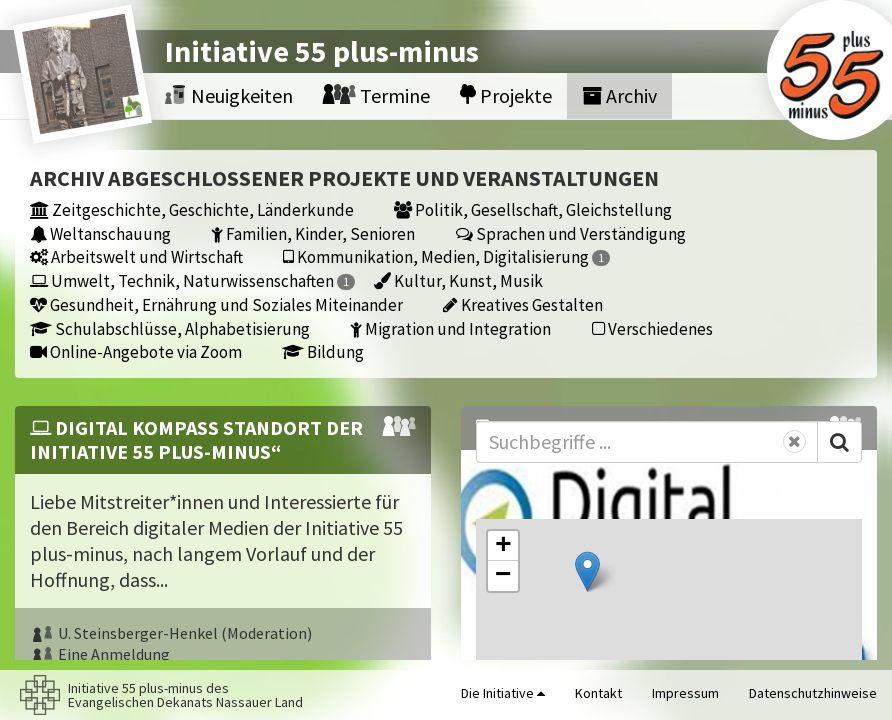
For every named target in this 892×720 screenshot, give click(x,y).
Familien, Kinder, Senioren (313, 233)
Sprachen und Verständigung (571, 233)
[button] (587, 571)
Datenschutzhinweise (813, 693)
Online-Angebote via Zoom (136, 351)
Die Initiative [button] (503, 693)
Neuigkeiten (229, 95)
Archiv (619, 95)
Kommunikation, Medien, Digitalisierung (446, 256)
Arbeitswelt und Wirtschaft (136, 256)
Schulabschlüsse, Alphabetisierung (170, 328)
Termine (376, 95)
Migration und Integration (450, 328)
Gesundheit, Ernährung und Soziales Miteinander (216, 304)
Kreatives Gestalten (523, 304)
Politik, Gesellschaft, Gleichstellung (533, 209)
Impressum (685, 693)
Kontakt (598, 693)
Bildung (323, 351)
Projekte (506, 95)
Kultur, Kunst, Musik (458, 280)
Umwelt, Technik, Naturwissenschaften (192, 280)
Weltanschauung (100, 233)
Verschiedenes (652, 328)
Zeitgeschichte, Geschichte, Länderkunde (192, 209)
